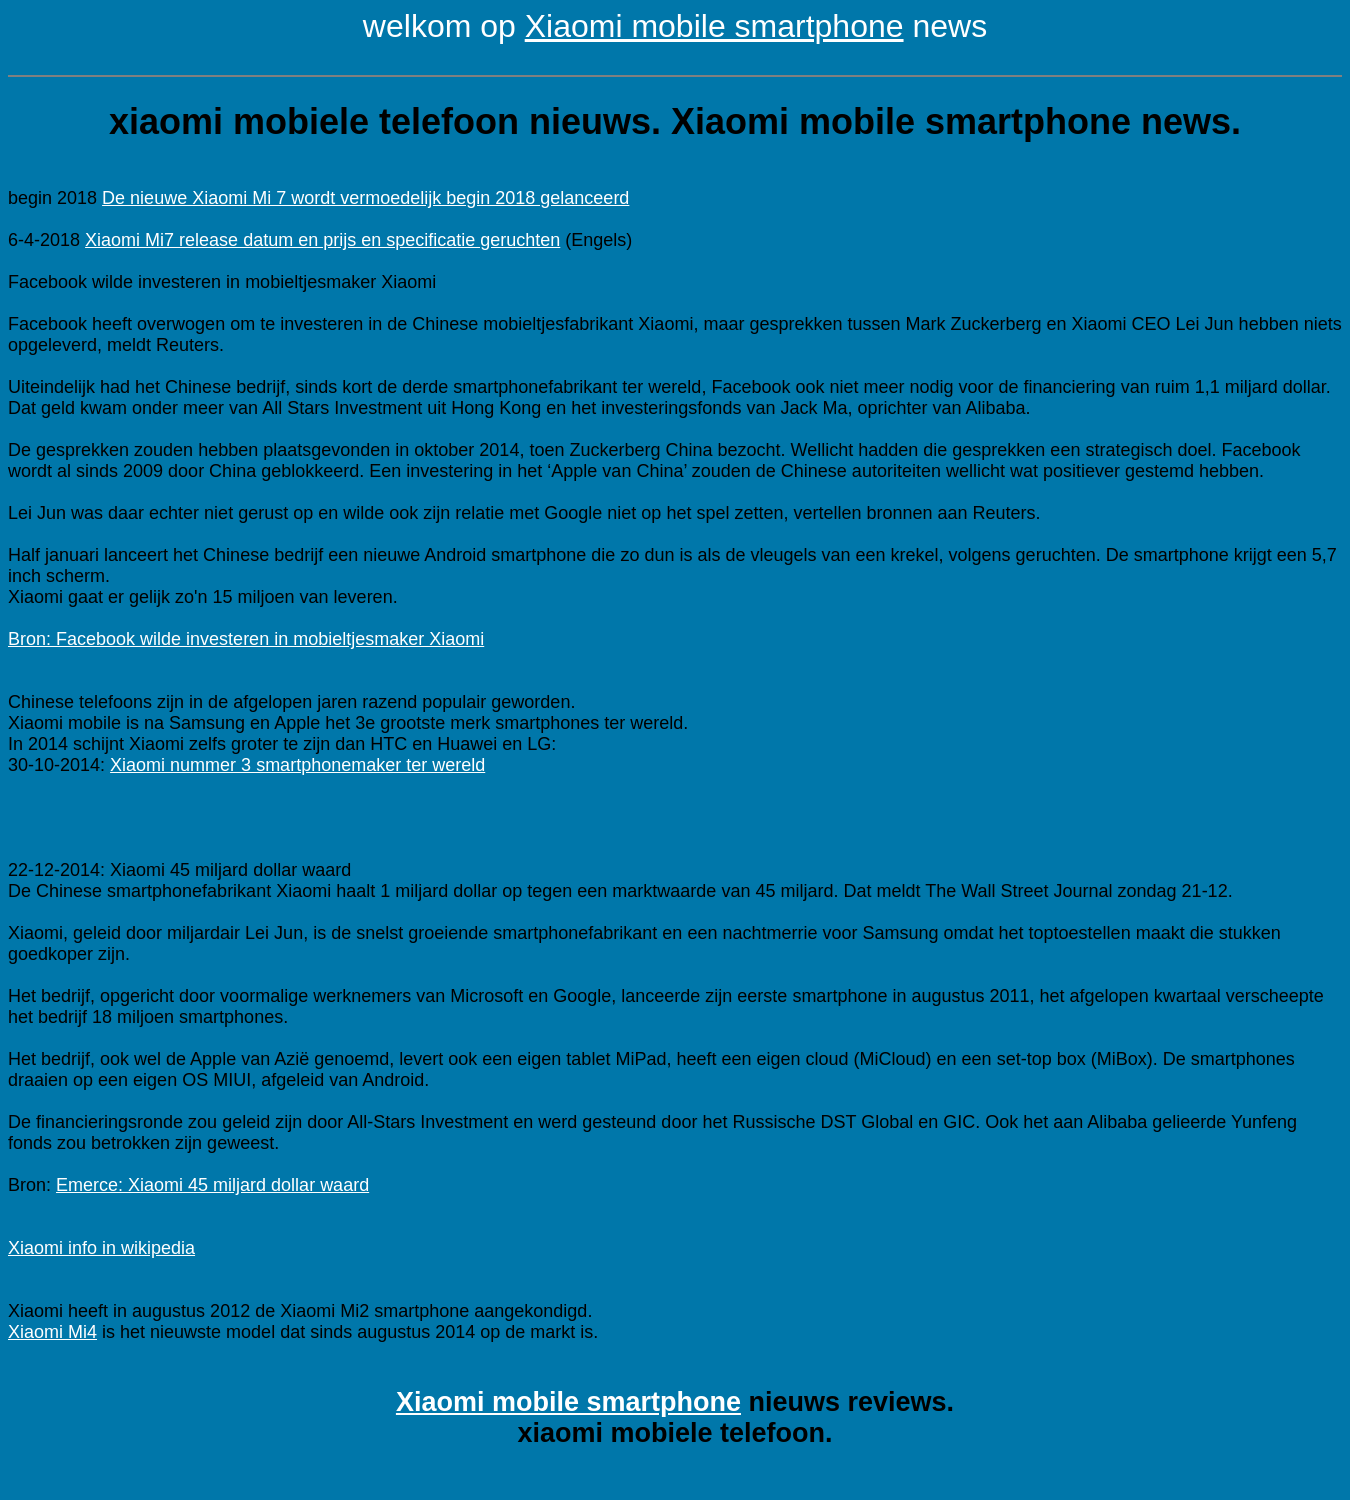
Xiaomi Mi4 (52, 1332)
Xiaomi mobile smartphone (714, 26)
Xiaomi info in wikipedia (101, 1248)
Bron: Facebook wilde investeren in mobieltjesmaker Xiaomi (246, 639)
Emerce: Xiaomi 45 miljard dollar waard (212, 1185)
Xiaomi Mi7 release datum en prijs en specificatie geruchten (322, 240)
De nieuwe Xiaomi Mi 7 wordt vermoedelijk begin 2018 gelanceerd (365, 198)
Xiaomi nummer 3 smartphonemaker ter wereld (297, 765)
